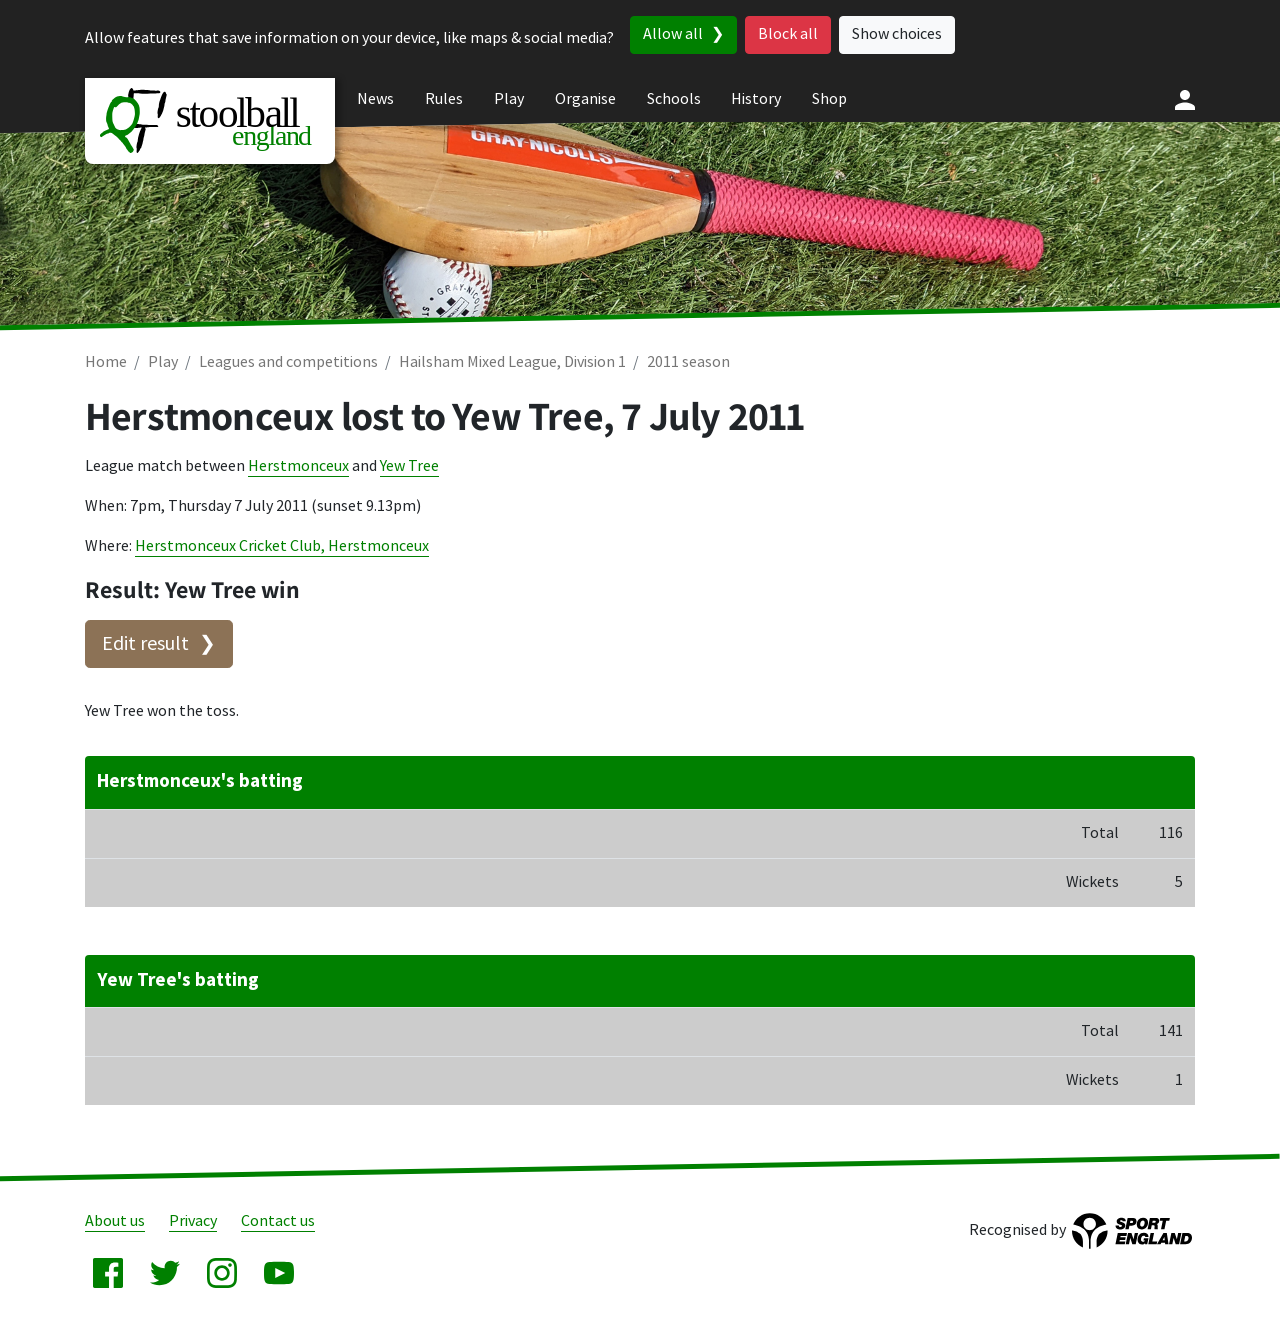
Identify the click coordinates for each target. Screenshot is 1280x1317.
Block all (788, 34)
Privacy (193, 1221)
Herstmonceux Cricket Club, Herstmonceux (282, 546)
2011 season (688, 362)
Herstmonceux (298, 466)
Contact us (278, 1221)
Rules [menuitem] (444, 99)
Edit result (145, 644)
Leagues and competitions (288, 362)
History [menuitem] (756, 99)
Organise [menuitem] (585, 99)
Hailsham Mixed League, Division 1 (512, 362)
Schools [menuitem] (674, 99)
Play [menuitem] (509, 99)
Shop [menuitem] (829, 99)
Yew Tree (409, 466)
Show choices (897, 34)
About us (115, 1221)
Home (106, 362)
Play (163, 362)
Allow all (673, 34)
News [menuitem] (375, 99)
